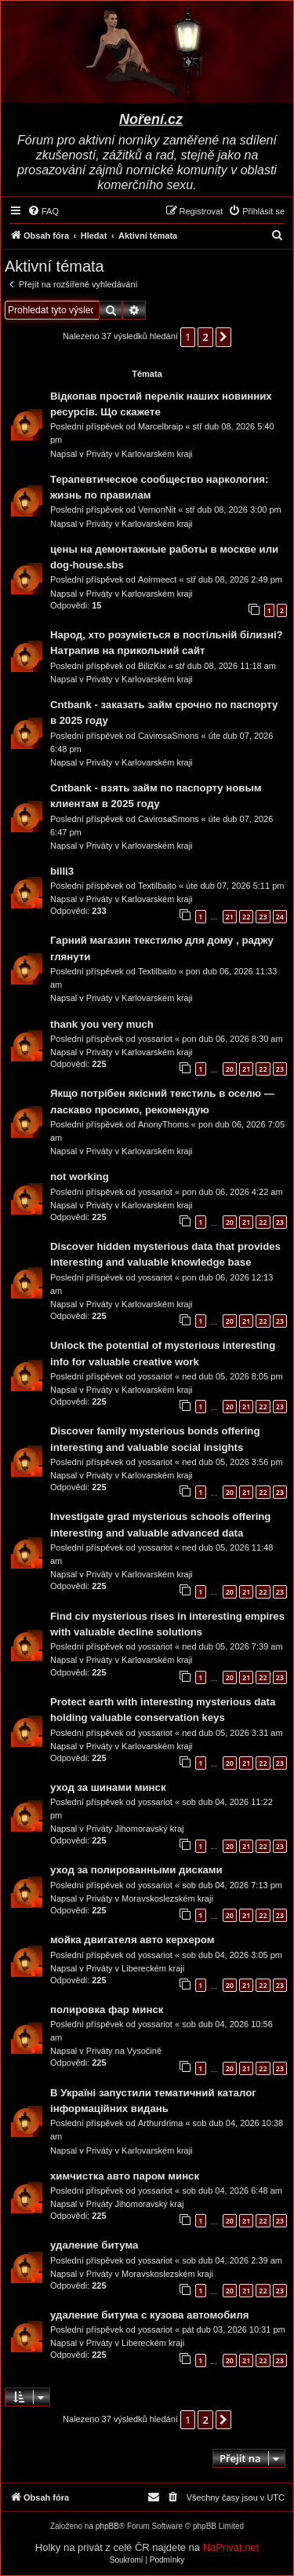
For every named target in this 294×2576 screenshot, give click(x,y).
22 (246, 917)
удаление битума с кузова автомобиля (149, 2315)
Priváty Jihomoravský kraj (135, 1828)
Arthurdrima (160, 2123)
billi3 (62, 871)
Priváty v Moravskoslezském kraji (149, 1898)
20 (230, 1069)
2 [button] (205, 337)
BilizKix (151, 665)
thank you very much (102, 1024)
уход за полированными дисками (136, 1870)
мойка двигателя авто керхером (132, 1940)
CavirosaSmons (168, 735)
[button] (223, 336)
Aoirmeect (157, 579)
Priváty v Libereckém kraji (135, 1968)
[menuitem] (43, 211)
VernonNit (157, 509)
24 (280, 917)
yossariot (155, 1038)
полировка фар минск (106, 2009)
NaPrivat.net (231, 2547)
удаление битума (94, 2245)
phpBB (107, 2526)
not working (79, 1176)
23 (263, 917)
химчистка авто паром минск (124, 2176)
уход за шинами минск (107, 1787)
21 (230, 917)
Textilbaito (157, 885)
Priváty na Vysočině (124, 2050)
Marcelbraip (160, 426)
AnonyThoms (163, 1124)
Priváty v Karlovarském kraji (139, 454)
